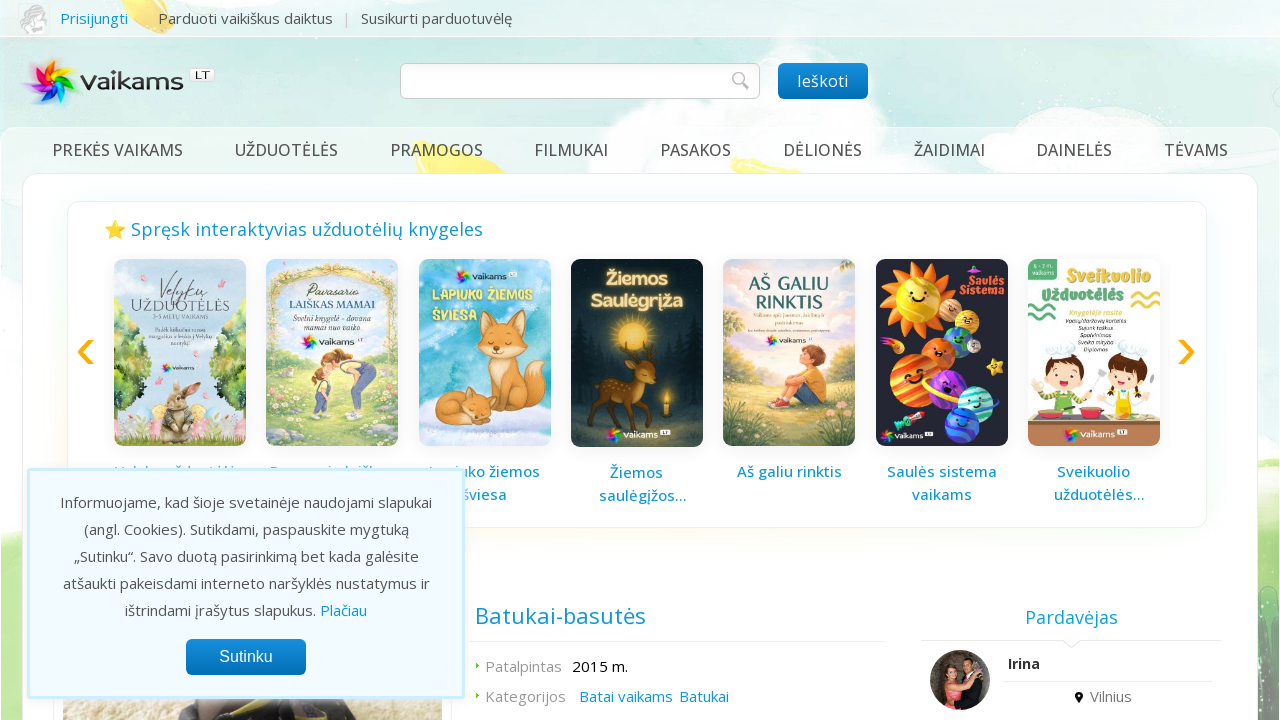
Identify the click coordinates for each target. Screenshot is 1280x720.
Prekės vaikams (117, 150)
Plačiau (343, 610)
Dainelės (1074, 150)
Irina (1024, 663)
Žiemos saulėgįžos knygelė (637, 484)
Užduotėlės (286, 150)
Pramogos (436, 150)
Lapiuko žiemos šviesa (484, 482)
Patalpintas (523, 666)
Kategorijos (525, 696)
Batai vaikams (626, 696)
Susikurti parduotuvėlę (436, 18)
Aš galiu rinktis (789, 471)
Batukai (704, 696)
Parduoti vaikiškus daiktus (245, 18)
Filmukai (571, 150)
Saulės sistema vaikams (942, 482)
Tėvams (1196, 150)
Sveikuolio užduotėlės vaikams (1093, 483)
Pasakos (695, 150)
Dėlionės (822, 150)
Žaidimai (949, 150)
